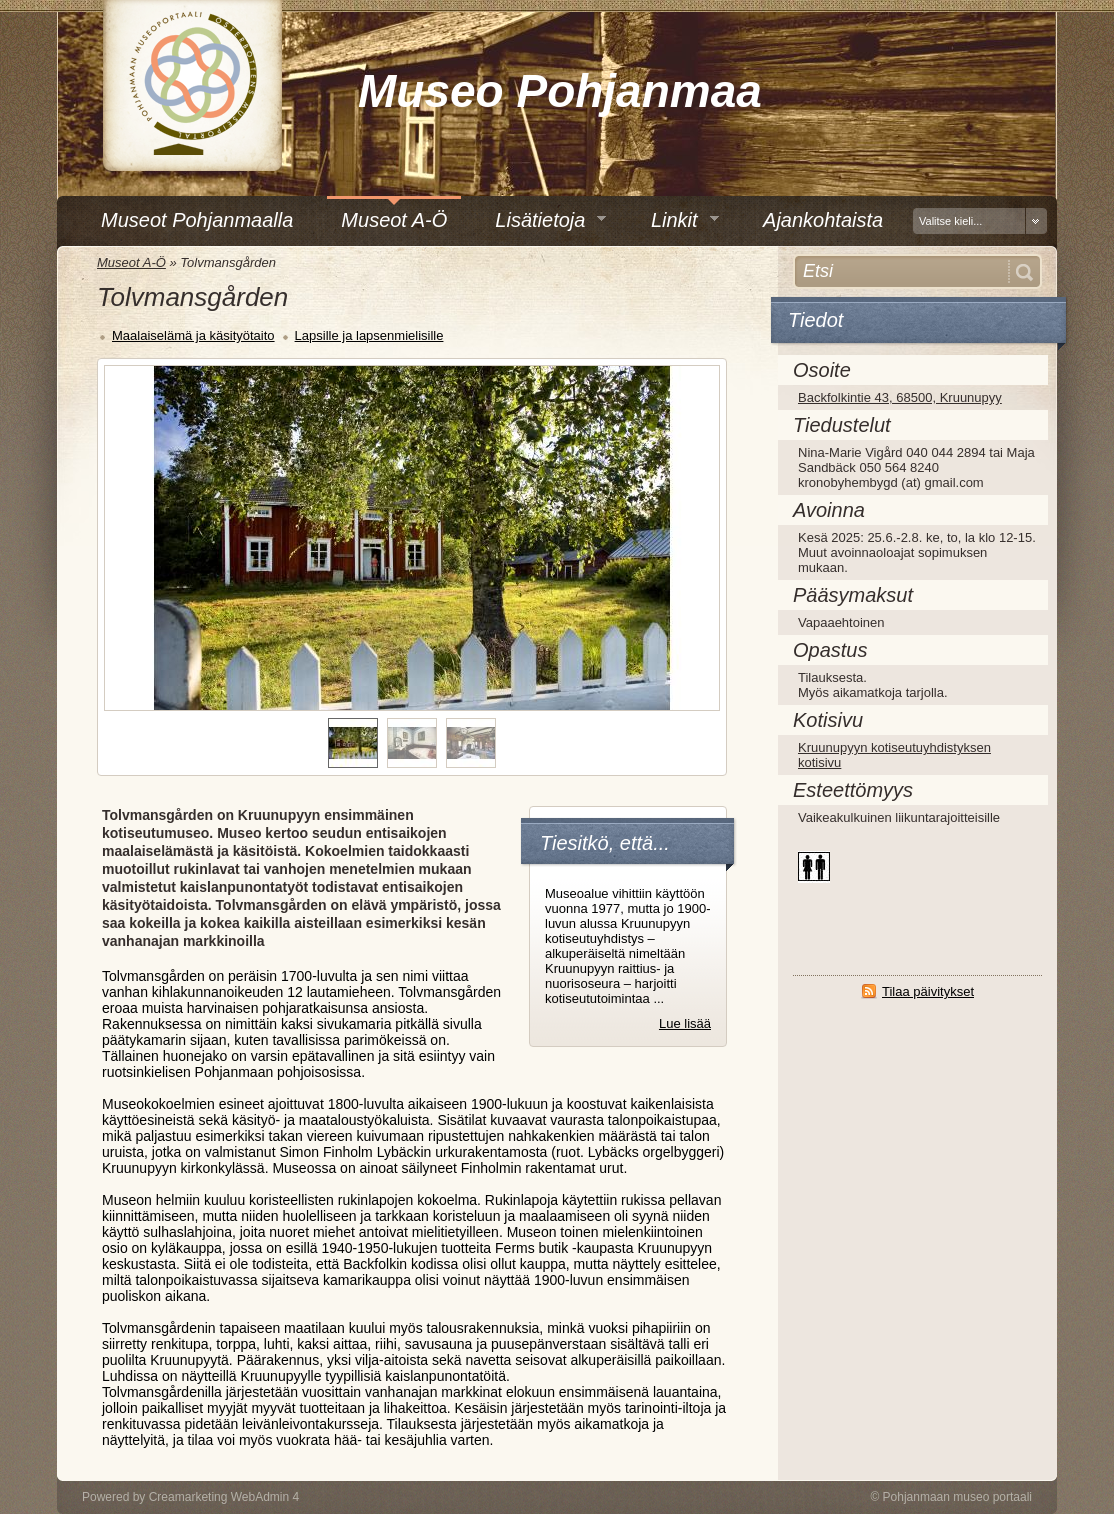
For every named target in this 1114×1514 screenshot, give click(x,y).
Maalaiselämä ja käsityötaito (193, 335)
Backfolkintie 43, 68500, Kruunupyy (900, 397)
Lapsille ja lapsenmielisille (369, 335)
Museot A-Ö (131, 262)
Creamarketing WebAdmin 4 (224, 1497)
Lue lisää (685, 1023)
